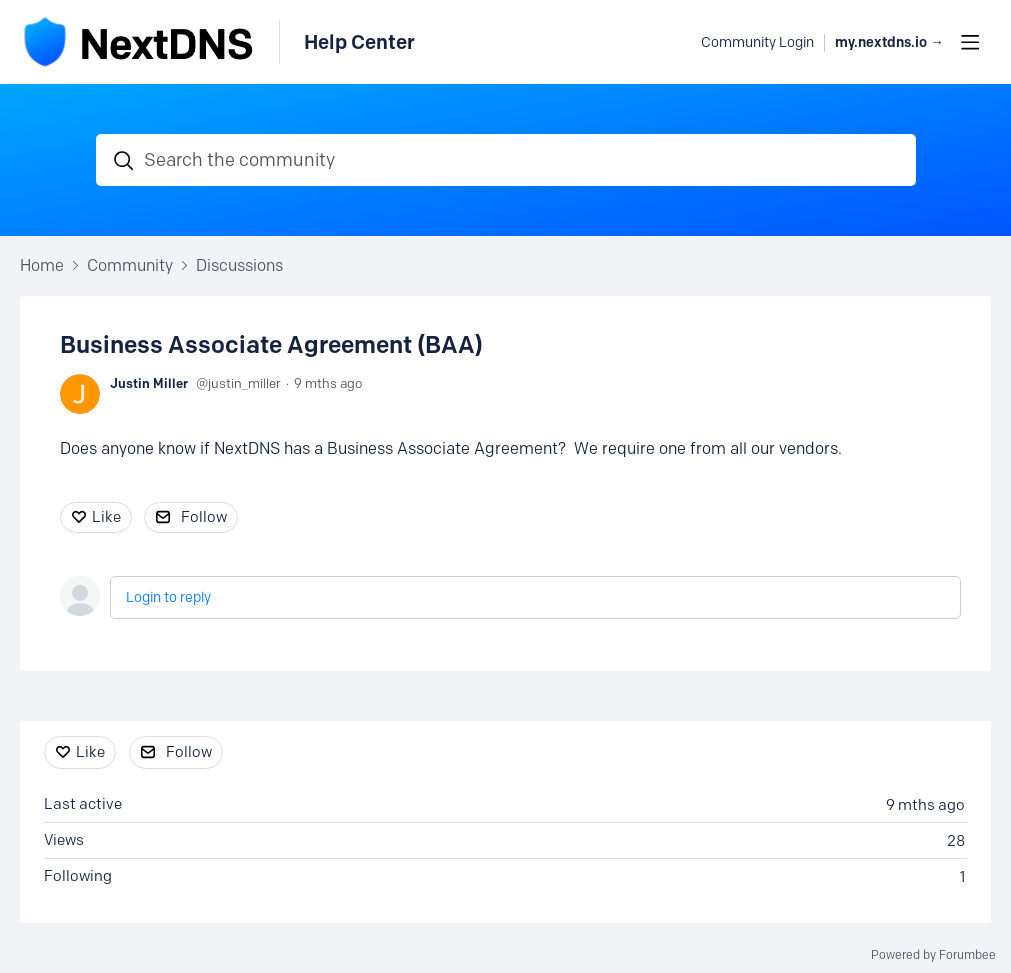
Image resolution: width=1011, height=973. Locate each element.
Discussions (239, 265)
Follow (204, 517)
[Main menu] (970, 42)
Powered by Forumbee (933, 955)
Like (106, 517)
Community (130, 265)
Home (42, 265)
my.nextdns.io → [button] (889, 42)
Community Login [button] (757, 42)
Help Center (359, 42)
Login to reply (168, 597)
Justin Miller (149, 383)
